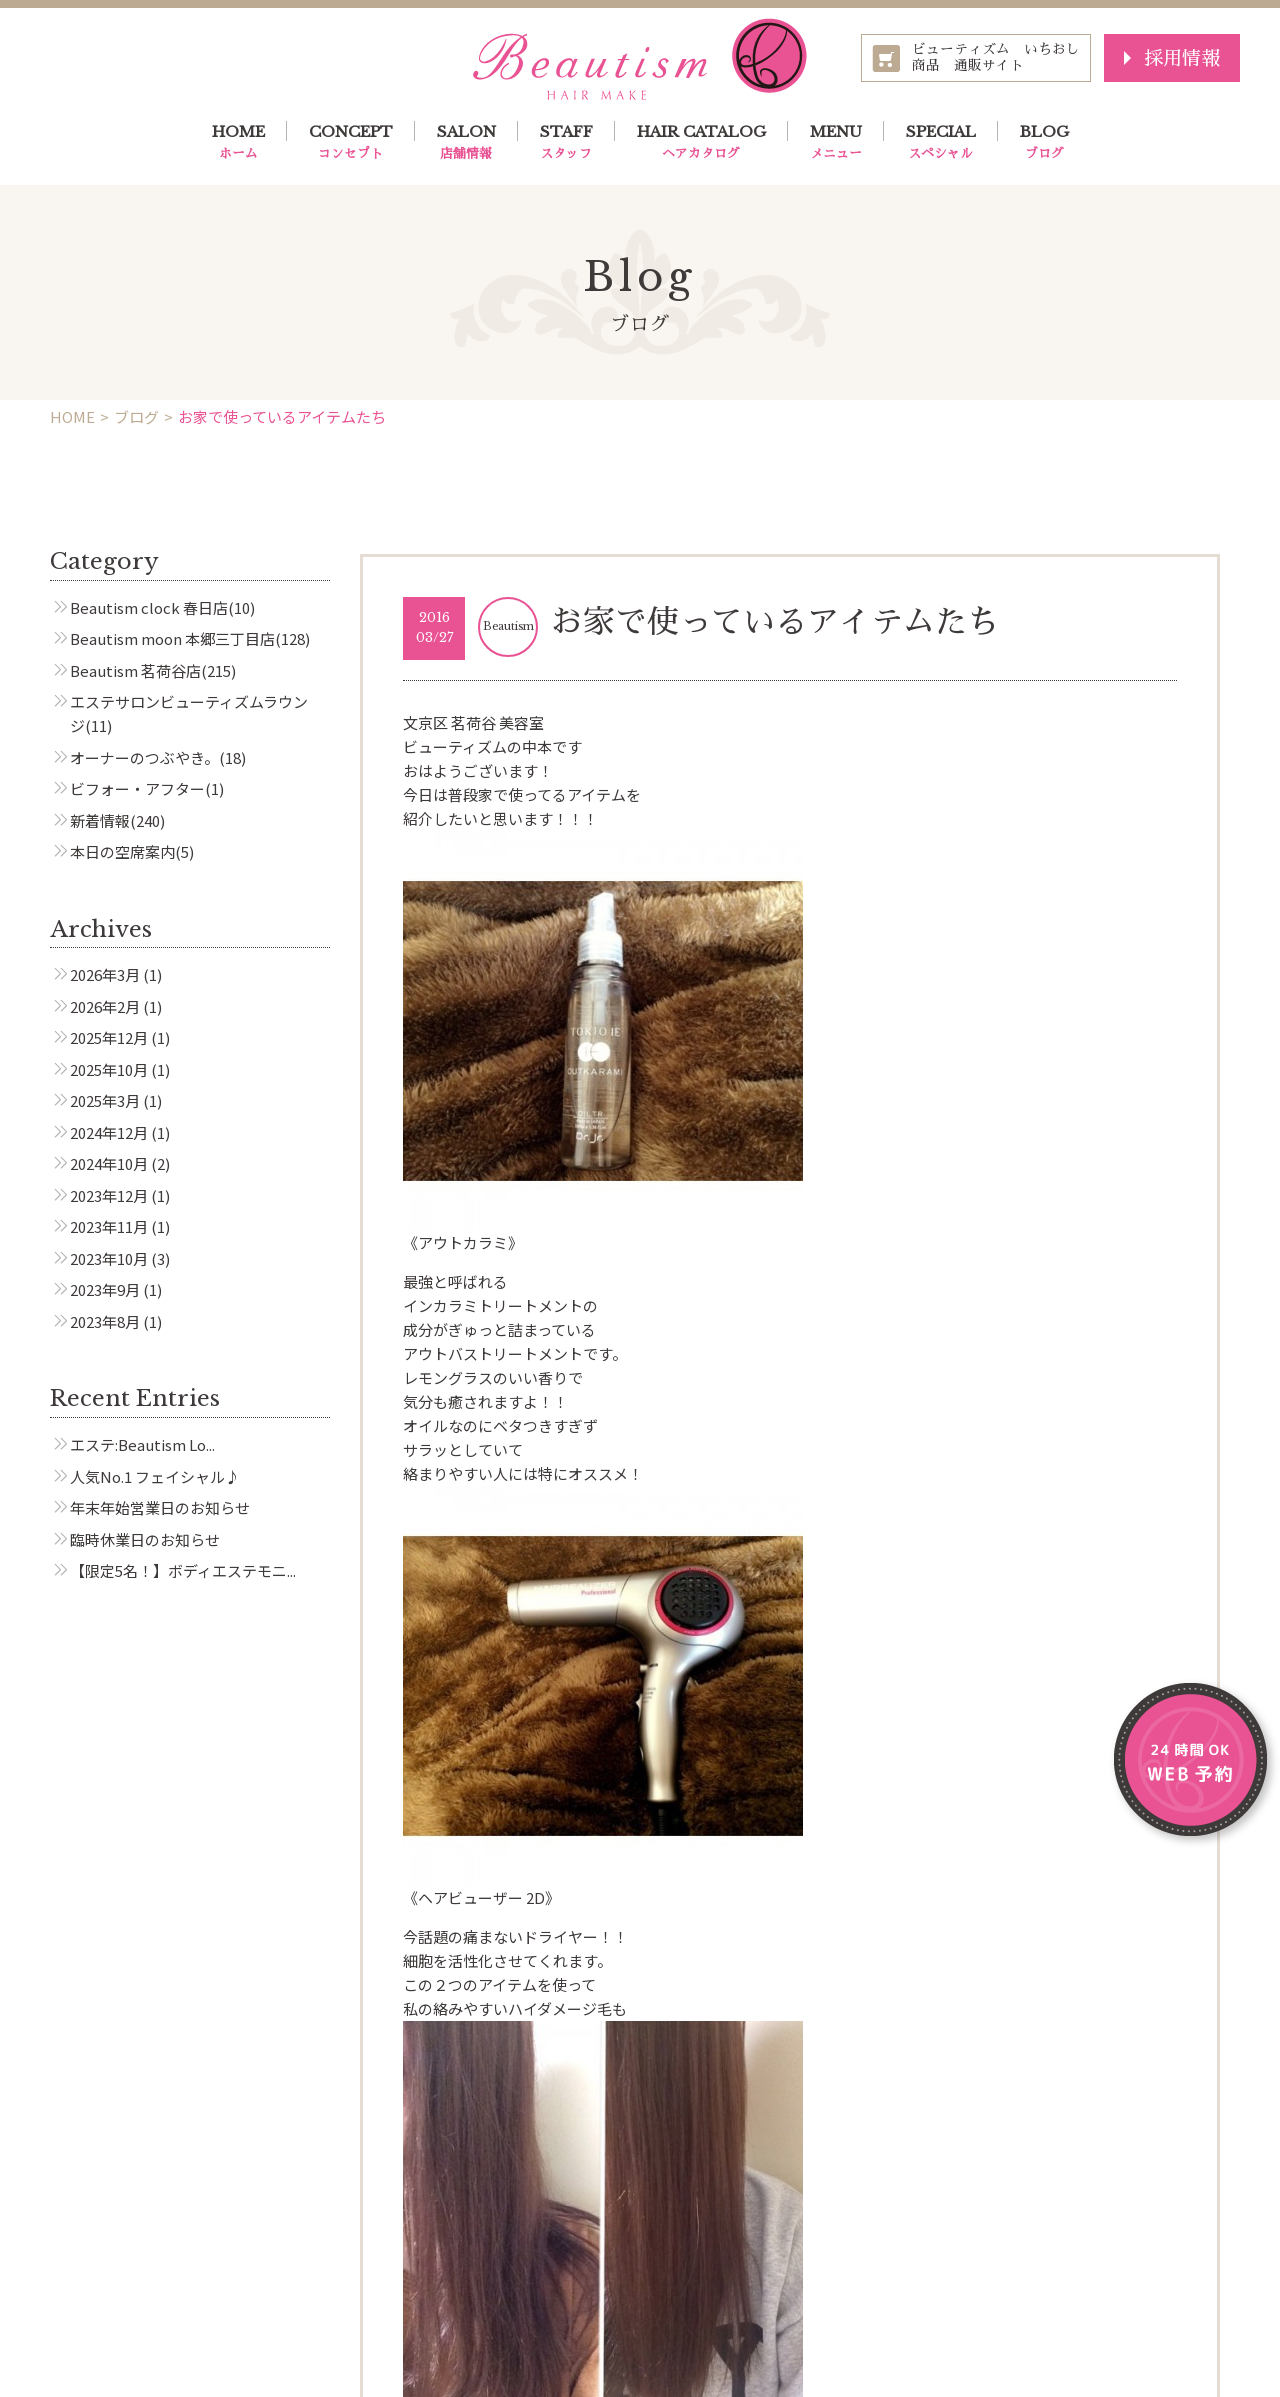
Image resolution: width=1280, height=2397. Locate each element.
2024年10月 (109, 1163)
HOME (238, 143)
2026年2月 (105, 1006)
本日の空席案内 (122, 851)
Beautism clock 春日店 (149, 607)
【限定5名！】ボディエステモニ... (183, 1570)
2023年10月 (109, 1258)
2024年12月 (109, 1132)
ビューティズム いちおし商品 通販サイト (996, 57)
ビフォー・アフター (137, 788)
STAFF (566, 143)
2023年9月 (105, 1289)
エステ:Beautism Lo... (142, 1444)
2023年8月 (105, 1321)
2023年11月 (109, 1226)
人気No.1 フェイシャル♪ (155, 1476)
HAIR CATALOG (701, 143)
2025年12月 (109, 1037)
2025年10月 (109, 1069)
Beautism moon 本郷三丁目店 (172, 638)
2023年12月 (109, 1195)
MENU (836, 143)
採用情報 (1182, 58)
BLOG (1044, 143)
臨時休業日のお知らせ (145, 1539)
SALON (466, 143)
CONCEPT (351, 143)
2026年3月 (105, 974)
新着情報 (100, 820)
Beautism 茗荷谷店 (135, 670)
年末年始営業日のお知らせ (160, 1507)
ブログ (136, 416)
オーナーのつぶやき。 (144, 757)
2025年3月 (105, 1100)
